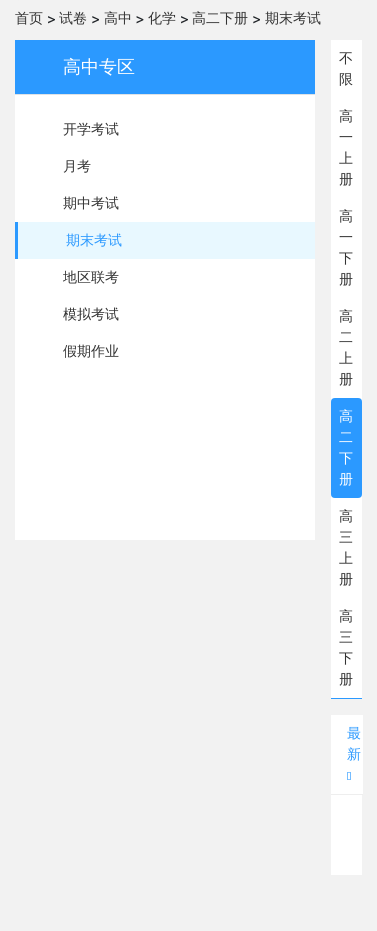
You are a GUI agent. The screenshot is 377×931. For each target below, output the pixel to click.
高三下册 (346, 647)
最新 (354, 754)
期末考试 (293, 18)
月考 (77, 166)
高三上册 (346, 547)
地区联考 (91, 277)
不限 (346, 68)
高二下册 (220, 18)
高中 (118, 18)
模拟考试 (91, 314)
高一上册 (346, 147)
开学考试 (91, 129)
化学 (162, 18)
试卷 (73, 18)
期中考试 (91, 203)
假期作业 (91, 351)
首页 (29, 18)
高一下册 (346, 247)
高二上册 (346, 347)
